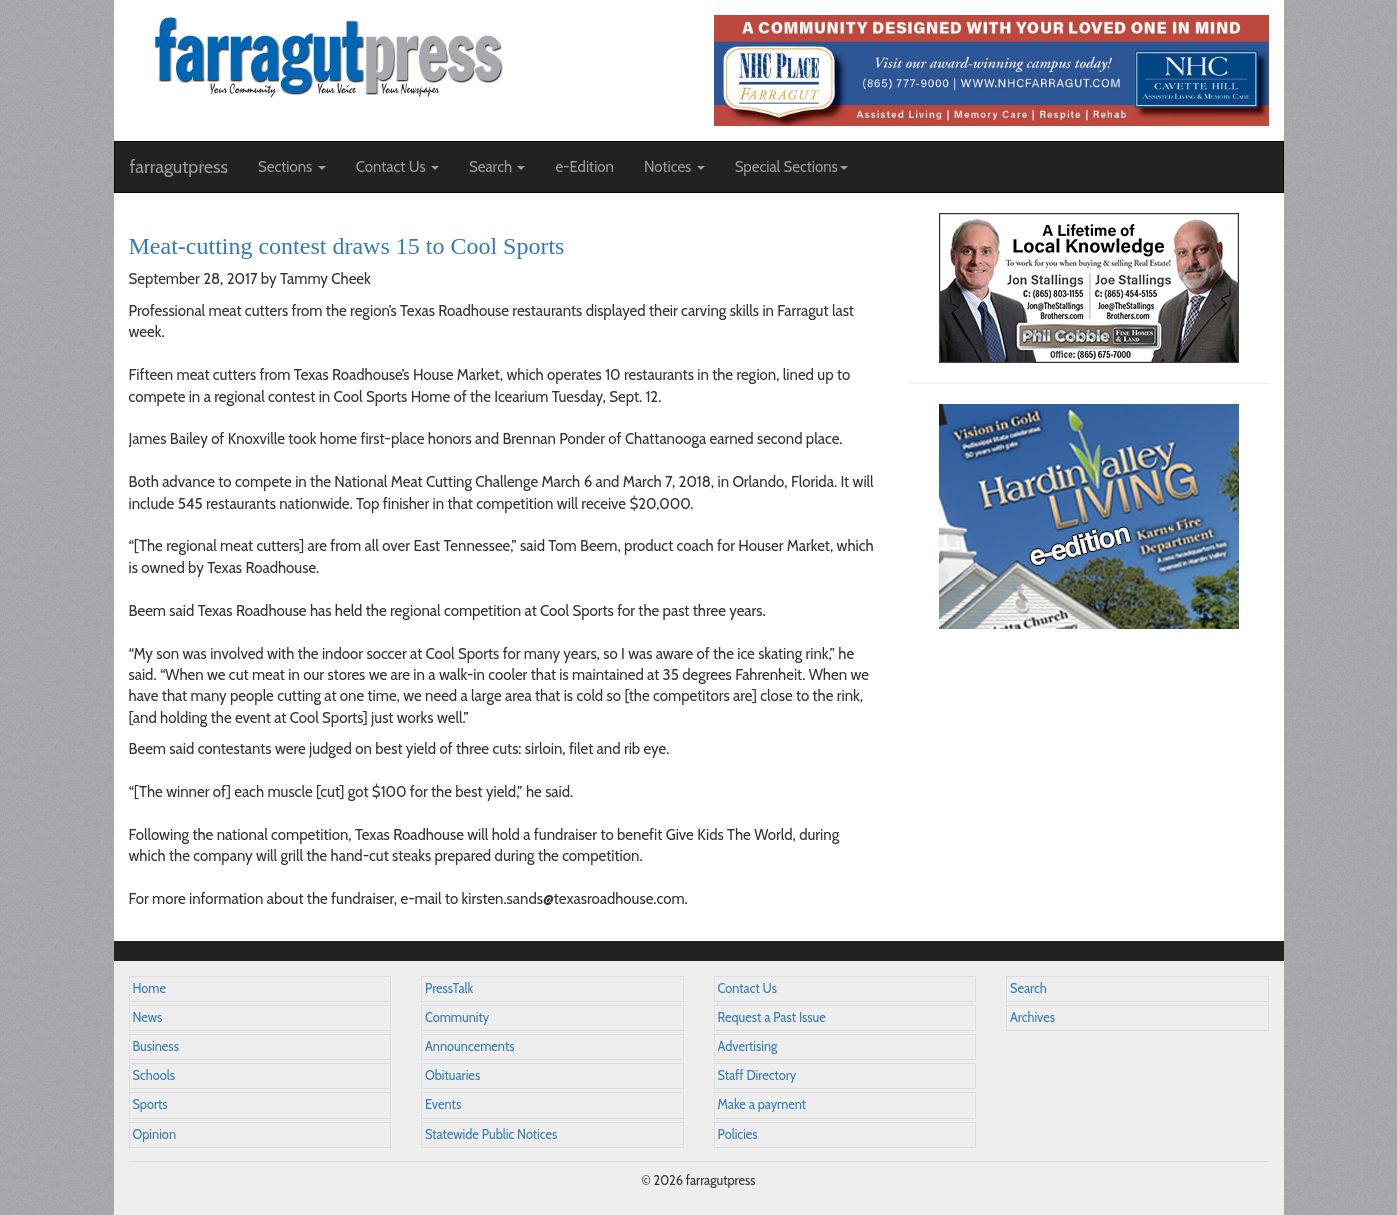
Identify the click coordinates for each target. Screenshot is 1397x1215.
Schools (154, 1075)
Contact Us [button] (397, 167)
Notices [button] (674, 167)
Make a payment (762, 1104)
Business (156, 1046)
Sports (150, 1104)
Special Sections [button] (791, 167)
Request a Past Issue (772, 1017)
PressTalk (449, 988)
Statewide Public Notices (491, 1134)
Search (1028, 988)
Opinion (155, 1134)
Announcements (469, 1046)
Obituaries (452, 1075)
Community (457, 1017)
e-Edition (584, 167)
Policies (738, 1134)
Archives (1032, 1017)
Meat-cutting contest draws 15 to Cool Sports (347, 246)
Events (443, 1104)
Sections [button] (292, 167)
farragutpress (179, 167)
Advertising (748, 1046)
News (148, 1017)
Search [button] (497, 167)
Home (150, 988)
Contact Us (747, 988)
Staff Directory (757, 1075)
